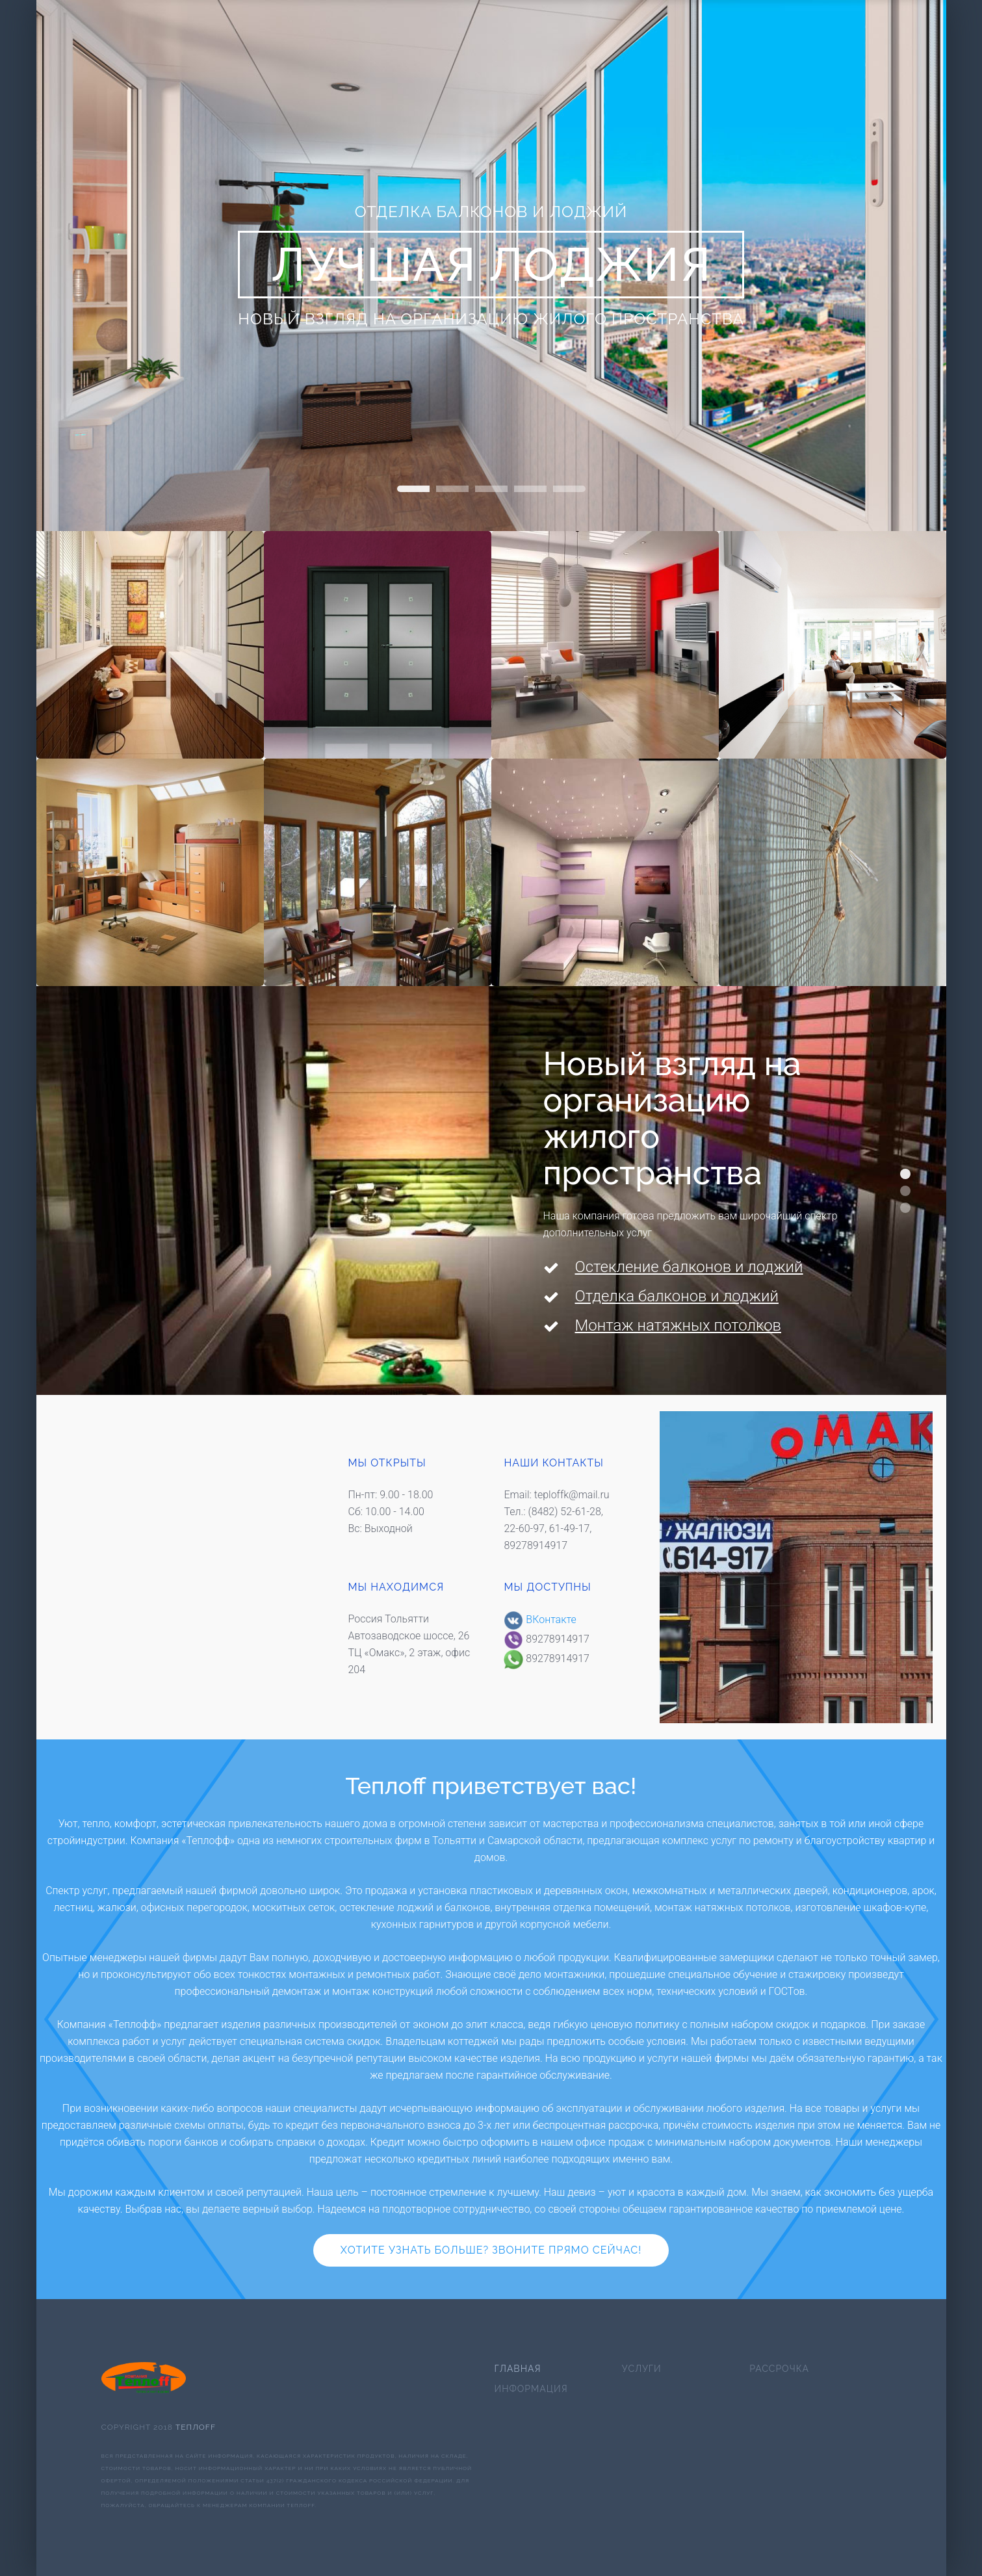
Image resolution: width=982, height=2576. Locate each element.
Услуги (642, 2369)
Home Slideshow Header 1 (569, 489)
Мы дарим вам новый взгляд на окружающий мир (905, 1208)
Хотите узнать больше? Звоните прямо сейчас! (491, 2250)
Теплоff (195, 2427)
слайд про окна (452, 489)
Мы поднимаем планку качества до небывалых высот (905, 1191)
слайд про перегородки (491, 489)
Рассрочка (779, 2369)
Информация (531, 2389)
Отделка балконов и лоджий (677, 1296)
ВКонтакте (540, 1619)
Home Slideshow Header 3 (530, 489)
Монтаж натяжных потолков (678, 1325)
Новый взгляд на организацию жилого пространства (905, 1174)
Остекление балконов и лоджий (689, 1267)
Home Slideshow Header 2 (413, 489)
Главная (518, 2369)
